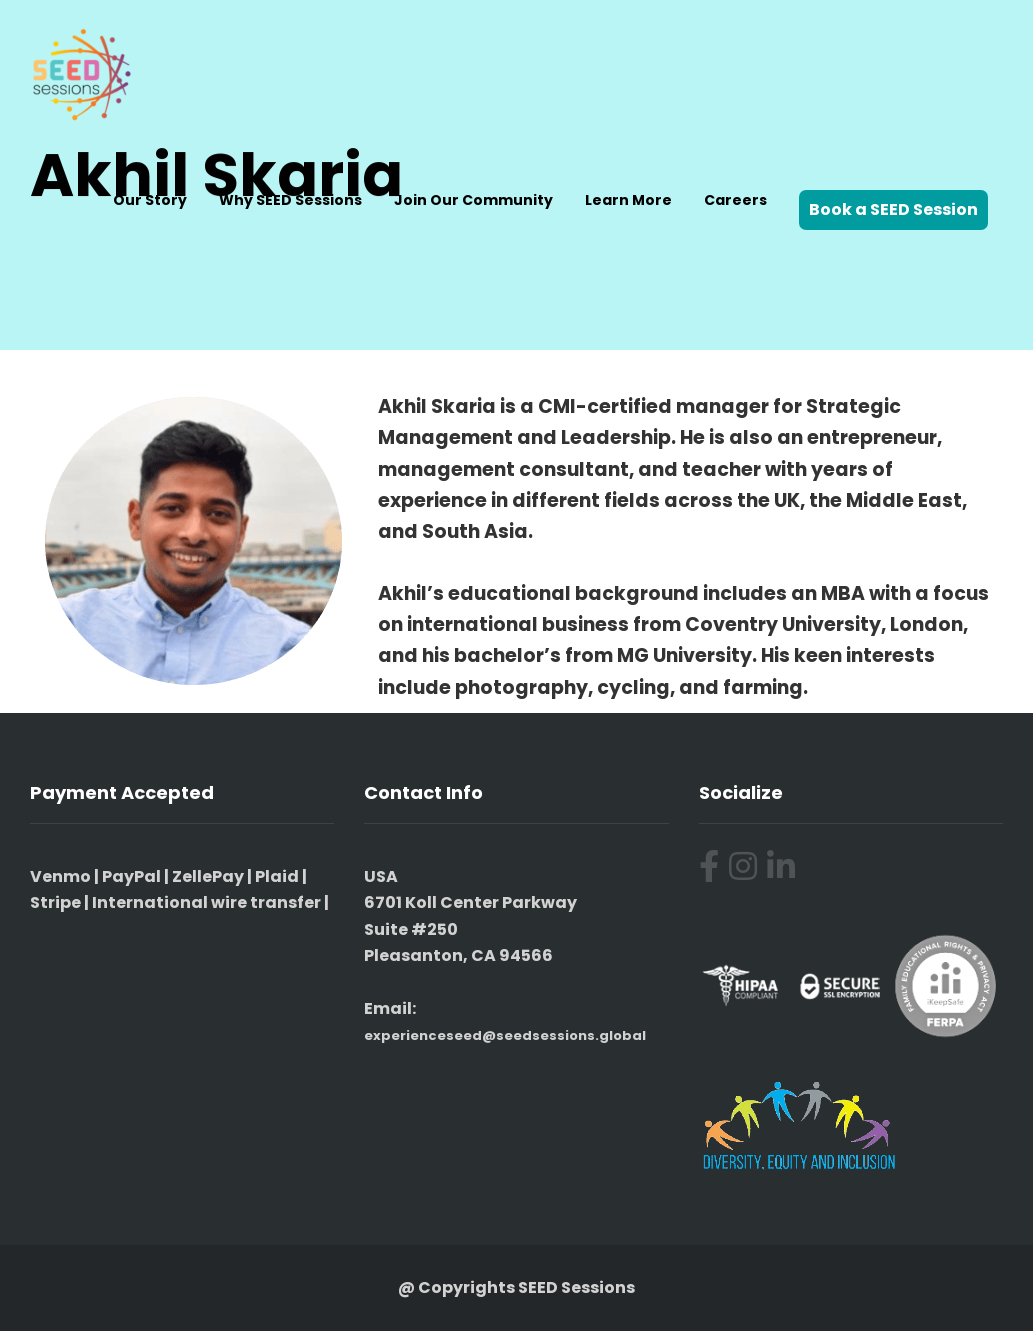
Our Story (150, 200)
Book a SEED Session (893, 209)
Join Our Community (473, 200)
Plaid (277, 876)
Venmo (60, 876)
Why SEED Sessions (290, 200)
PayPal (131, 876)
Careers (735, 200)
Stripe (55, 902)
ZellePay (208, 876)
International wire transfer (206, 902)
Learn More (628, 200)
